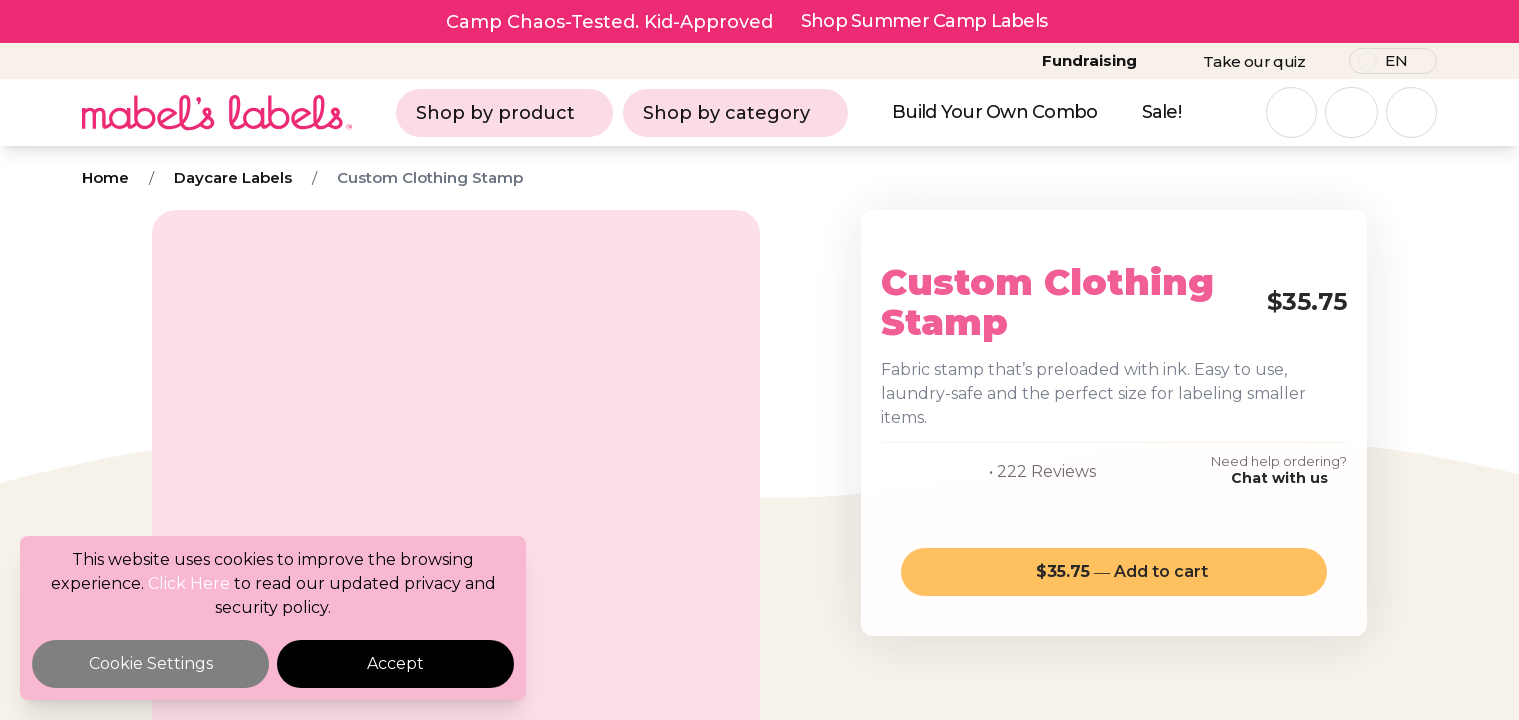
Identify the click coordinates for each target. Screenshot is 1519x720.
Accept (395, 663)
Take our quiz (1254, 61)
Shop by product (504, 113)
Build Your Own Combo (995, 112)
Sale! (1161, 112)
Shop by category (735, 113)
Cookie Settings (151, 663)
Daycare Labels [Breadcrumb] (233, 177)
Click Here (189, 583)
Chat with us (1279, 478)
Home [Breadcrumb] (105, 177)
